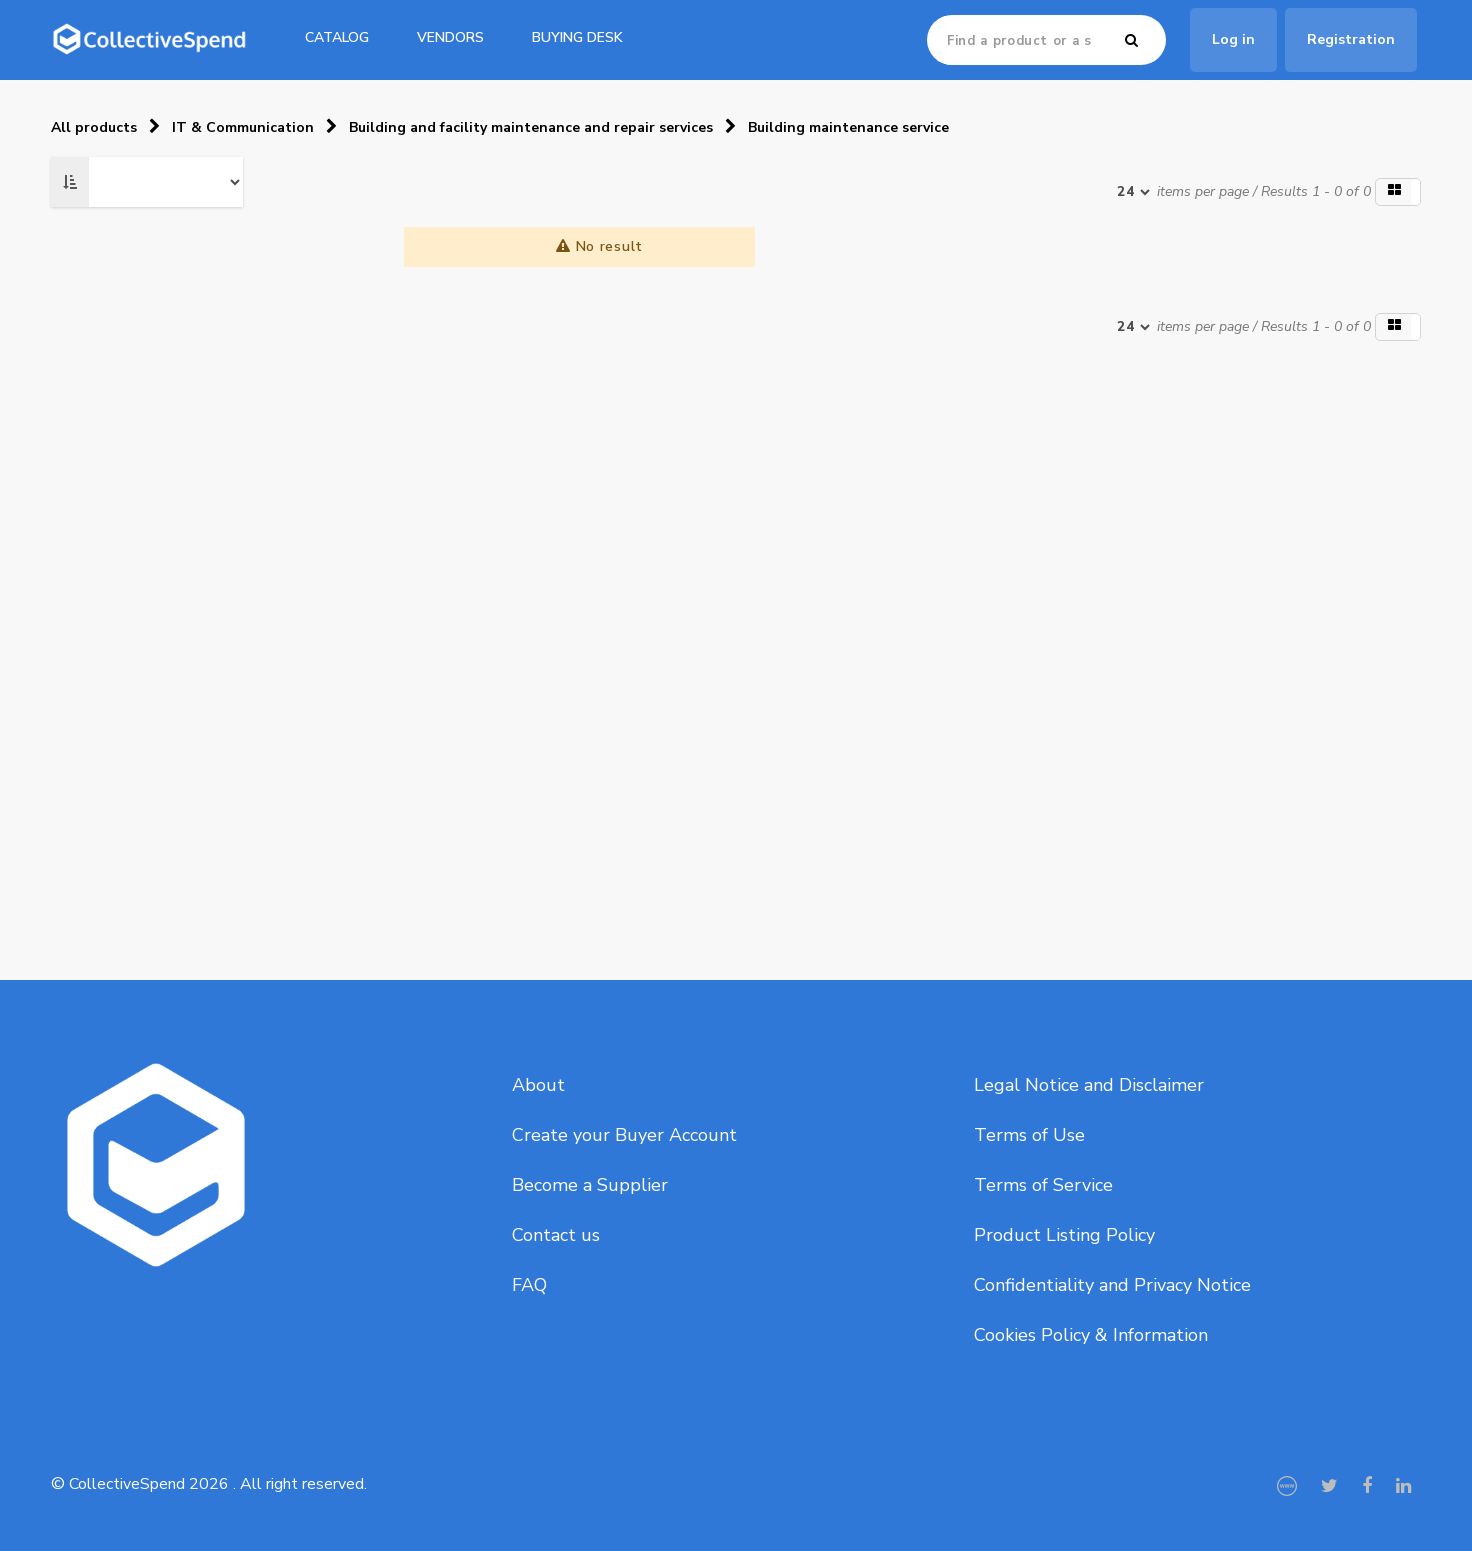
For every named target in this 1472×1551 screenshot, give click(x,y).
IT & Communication (243, 127)
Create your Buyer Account (624, 1135)
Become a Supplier (590, 1185)
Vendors (450, 37)
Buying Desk (577, 37)
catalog (337, 37)
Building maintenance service (848, 127)
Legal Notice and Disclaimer (1089, 1085)
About (538, 1085)
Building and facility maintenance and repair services (531, 127)
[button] (1398, 192)
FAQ (529, 1285)
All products (94, 127)
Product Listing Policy (1064, 1235)
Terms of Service (1043, 1185)
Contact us (556, 1235)
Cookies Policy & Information (1091, 1335)
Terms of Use (1029, 1135)
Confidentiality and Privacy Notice (1112, 1285)
